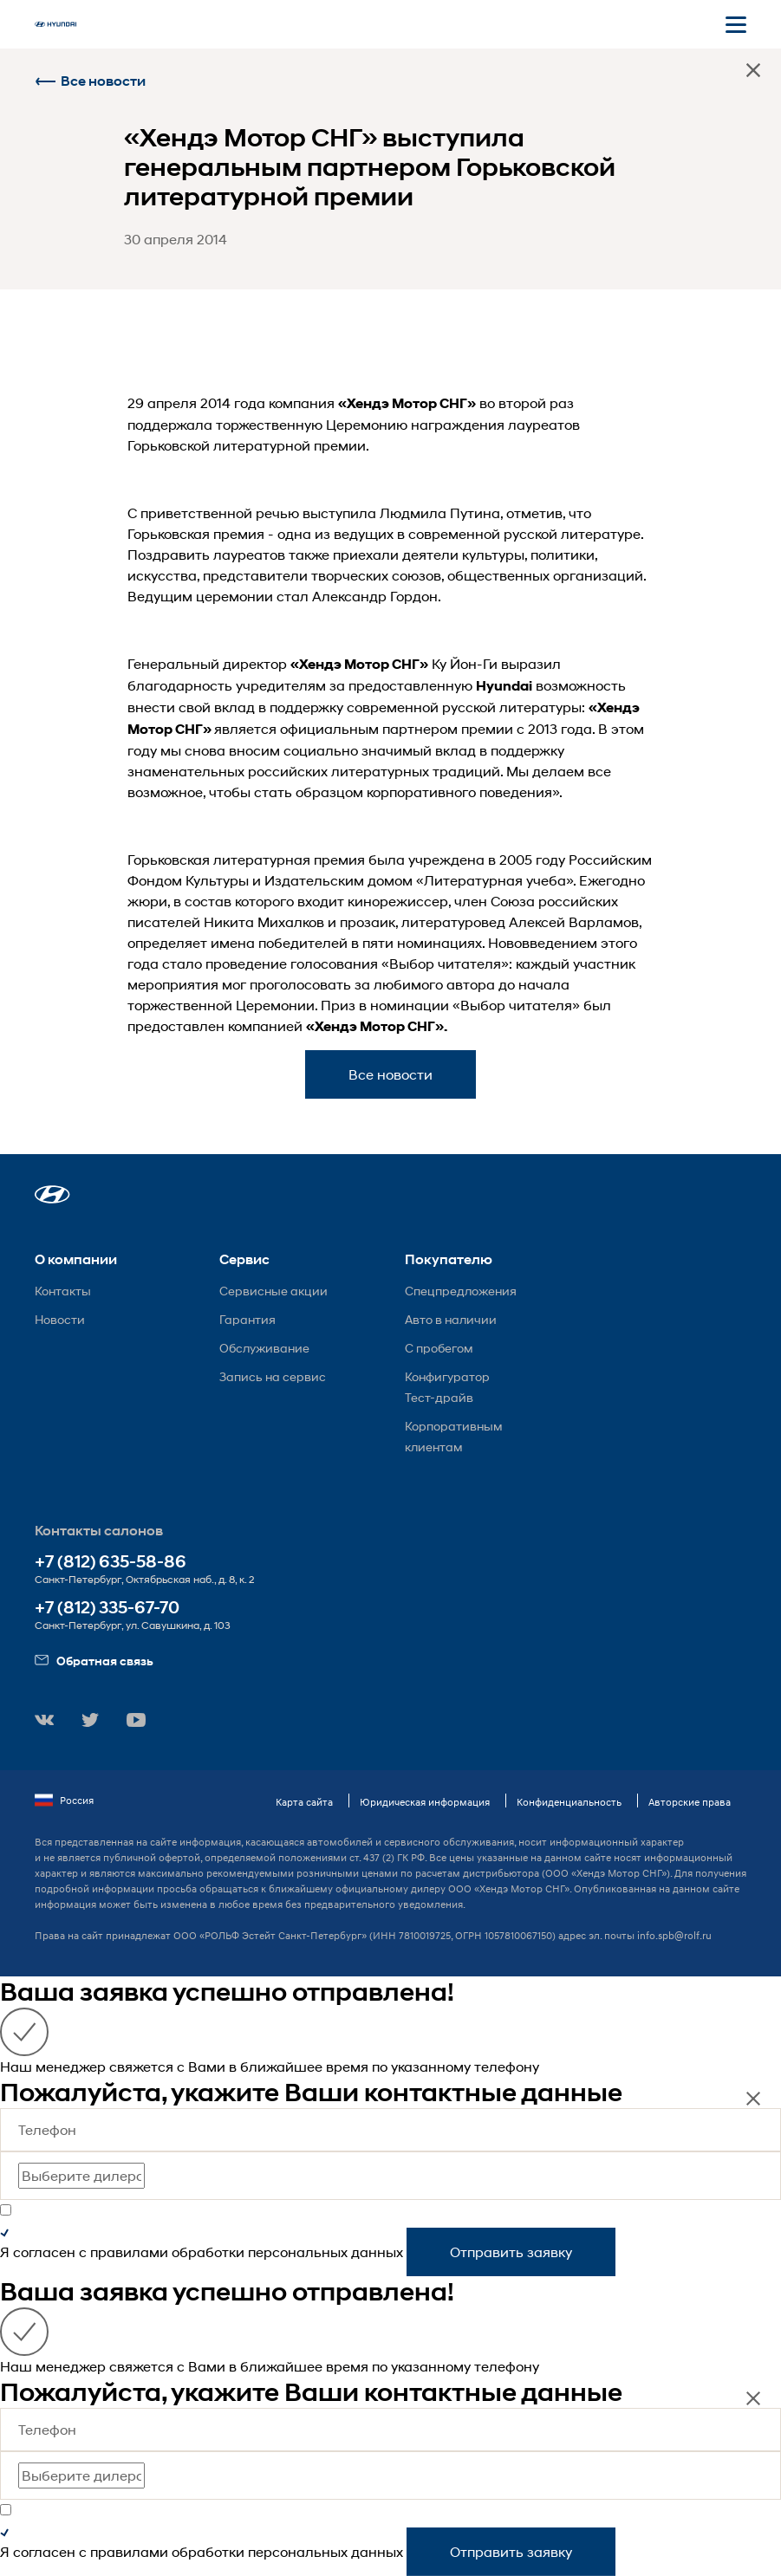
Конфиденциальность (569, 1801)
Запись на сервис (272, 1376)
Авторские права (689, 1801)
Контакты (63, 1290)
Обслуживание (264, 1347)
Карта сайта (304, 1801)
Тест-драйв (439, 1397)
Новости (60, 1319)
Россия (64, 1800)
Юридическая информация (425, 1801)
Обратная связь (94, 1660)
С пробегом (439, 1347)
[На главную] (55, 24)
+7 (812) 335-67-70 (107, 1608)
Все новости (90, 81)
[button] (52, 1194)
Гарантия (247, 1319)
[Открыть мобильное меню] (736, 24)
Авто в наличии (451, 1319)
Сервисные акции (273, 1290)
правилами (129, 2251)
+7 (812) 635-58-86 (110, 1562)
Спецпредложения (461, 1290)
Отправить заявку (511, 2251)
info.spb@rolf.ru (674, 1935)
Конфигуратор (447, 1376)
